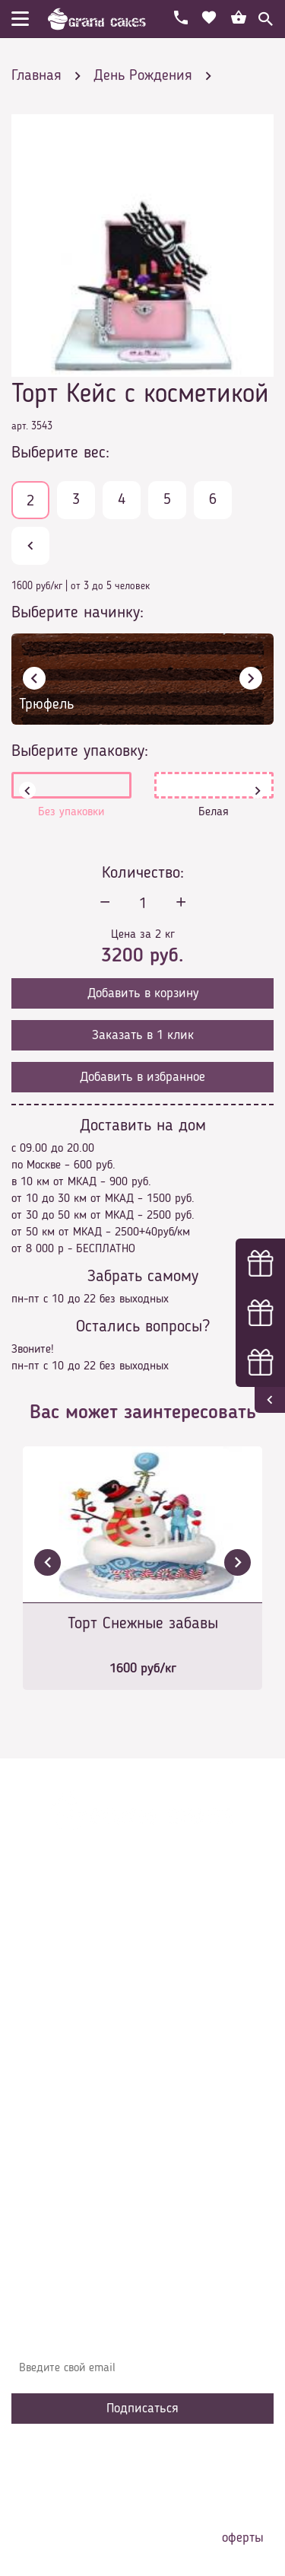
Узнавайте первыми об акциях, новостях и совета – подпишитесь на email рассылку (140, 2330)
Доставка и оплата (70, 2045)
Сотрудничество (61, 2137)
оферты (243, 2538)
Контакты (46, 2068)
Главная (42, 2000)
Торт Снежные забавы (143, 1623)
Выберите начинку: (77, 612)
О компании (52, 2022)
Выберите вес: (60, 453)
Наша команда (60, 2160)
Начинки (44, 2091)
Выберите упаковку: (79, 751)
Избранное (49, 2114)
